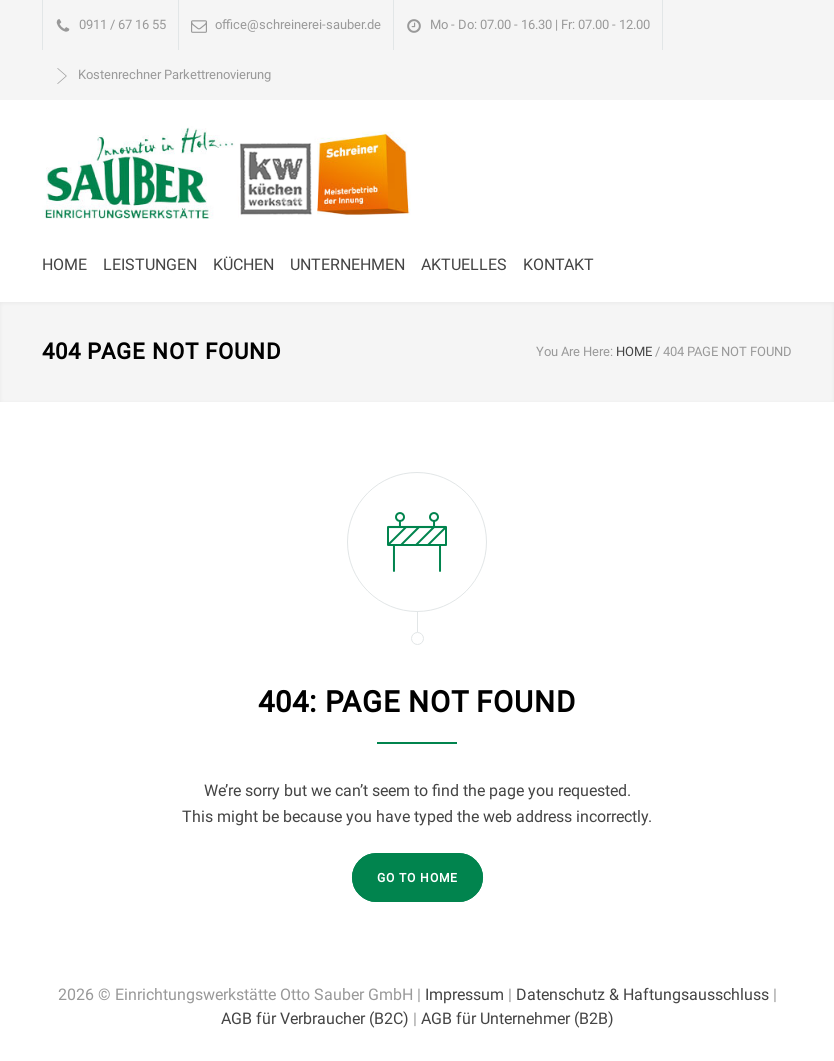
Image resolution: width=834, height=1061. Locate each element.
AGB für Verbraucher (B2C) (315, 1018)
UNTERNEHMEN (347, 264)
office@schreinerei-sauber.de (298, 24)
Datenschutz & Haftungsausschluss (642, 994)
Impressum (464, 994)
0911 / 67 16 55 (122, 24)
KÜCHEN (243, 264)
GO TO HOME (417, 878)
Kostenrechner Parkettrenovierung (174, 74)
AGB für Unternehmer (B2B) (517, 1018)
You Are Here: (574, 351)
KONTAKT (558, 264)
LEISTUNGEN (150, 264)
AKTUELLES (464, 264)
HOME (64, 264)
